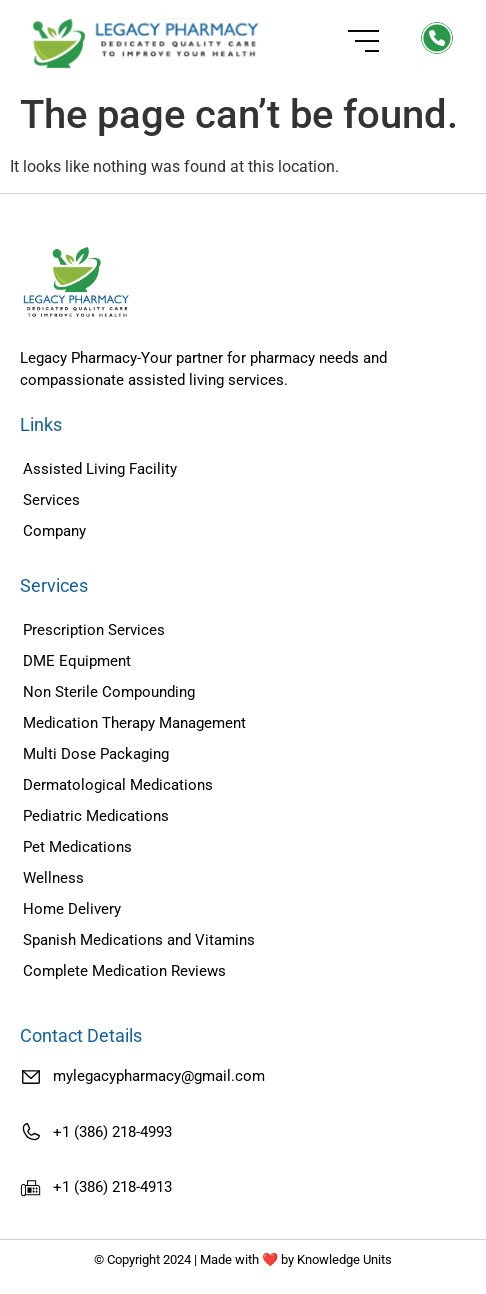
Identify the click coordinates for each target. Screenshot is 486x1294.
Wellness (53, 878)
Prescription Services (94, 630)
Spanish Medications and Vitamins (139, 940)
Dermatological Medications (118, 785)
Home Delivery (72, 909)
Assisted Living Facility (100, 469)
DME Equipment (77, 661)
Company (54, 531)
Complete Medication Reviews (124, 971)
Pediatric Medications (96, 816)
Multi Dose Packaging (96, 754)
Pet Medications (77, 847)
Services (51, 500)
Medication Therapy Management (134, 723)
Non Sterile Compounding (109, 692)
